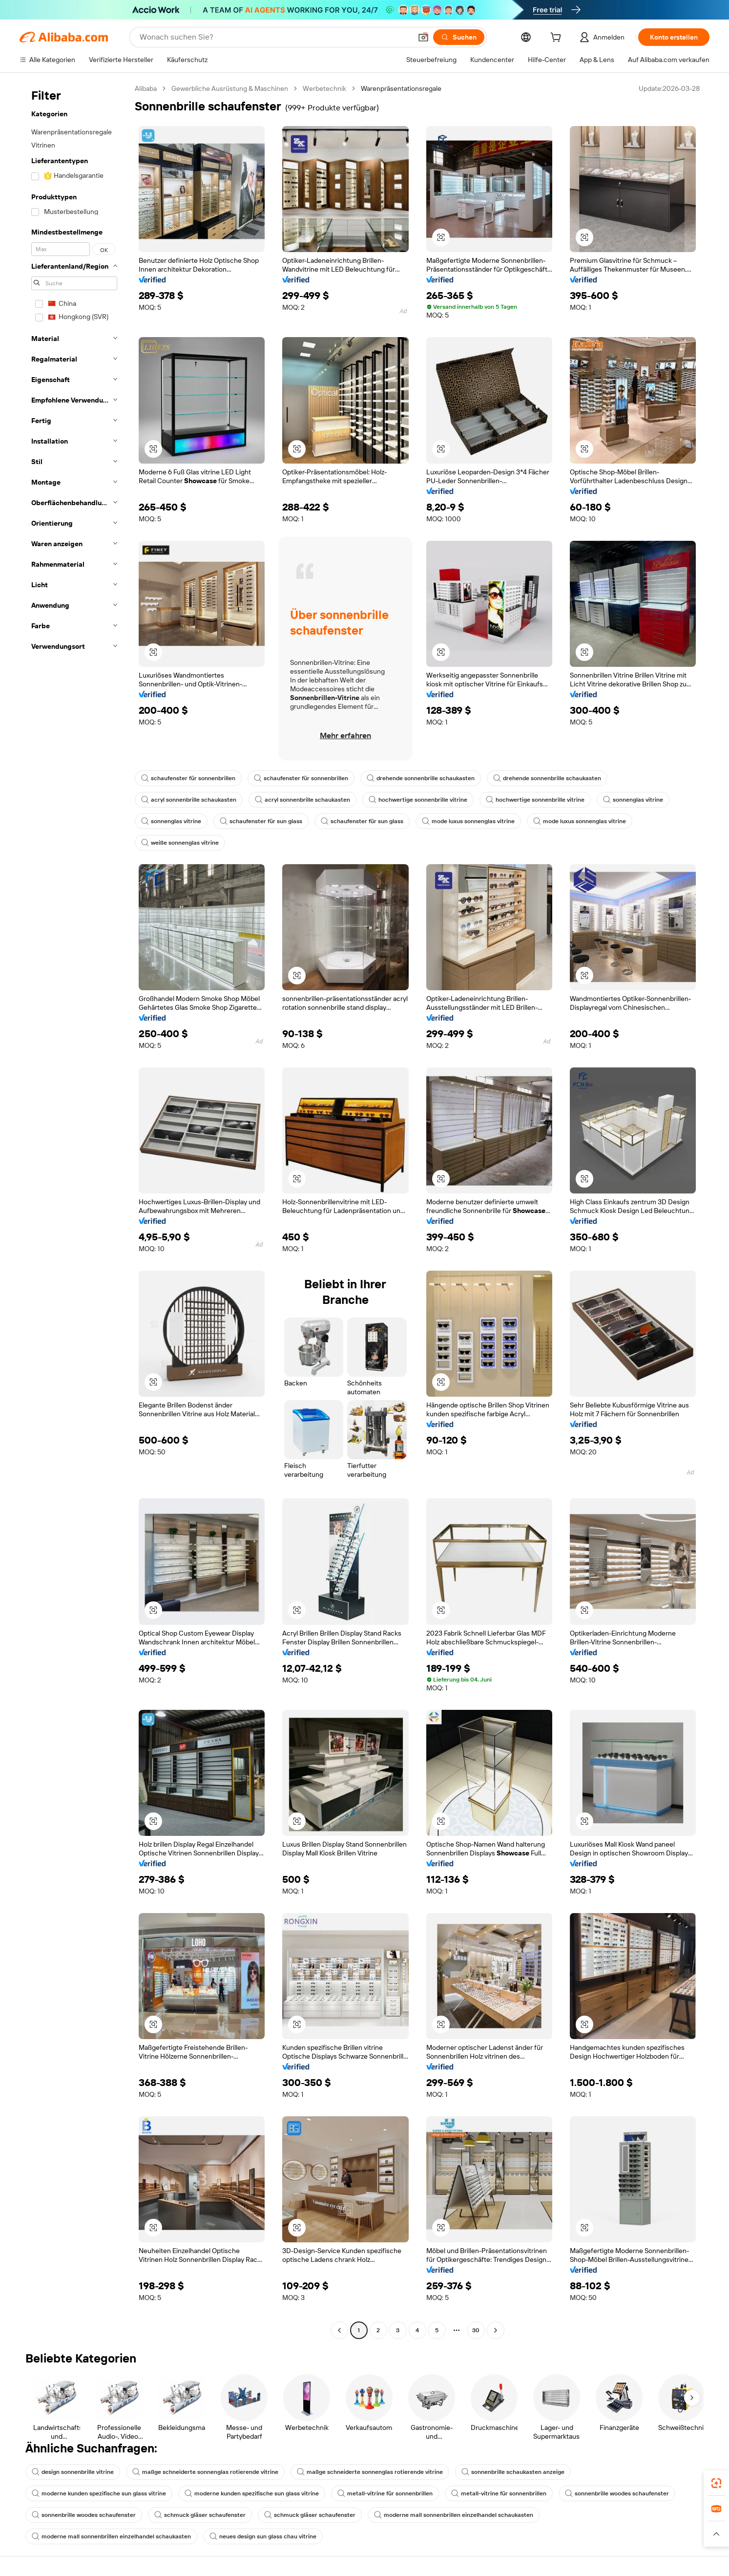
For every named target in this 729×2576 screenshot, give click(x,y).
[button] (423, 37)
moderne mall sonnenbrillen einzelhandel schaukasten (453, 2515)
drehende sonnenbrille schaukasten (421, 778)
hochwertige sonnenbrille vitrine (418, 800)
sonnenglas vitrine (633, 800)
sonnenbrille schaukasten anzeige (512, 2472)
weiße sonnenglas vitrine (180, 843)
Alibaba (146, 88)
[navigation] (74, 1210)
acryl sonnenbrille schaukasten (188, 800)
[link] (716, 2483)
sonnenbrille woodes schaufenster (617, 2493)
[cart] (557, 39)
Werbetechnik (324, 88)
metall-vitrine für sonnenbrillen (385, 2493)
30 (475, 2330)
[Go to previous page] (339, 2330)
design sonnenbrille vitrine (73, 2472)
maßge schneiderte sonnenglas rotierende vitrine (205, 2472)
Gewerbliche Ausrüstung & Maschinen (229, 88)
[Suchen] (458, 37)
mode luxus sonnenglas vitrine (468, 821)
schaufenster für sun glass (261, 821)
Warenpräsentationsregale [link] (401, 88)
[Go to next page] (495, 2330)
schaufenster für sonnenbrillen (188, 778)
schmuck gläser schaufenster (200, 2515)
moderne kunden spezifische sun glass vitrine (99, 2493)
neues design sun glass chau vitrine (262, 2536)
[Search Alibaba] (275, 37)
